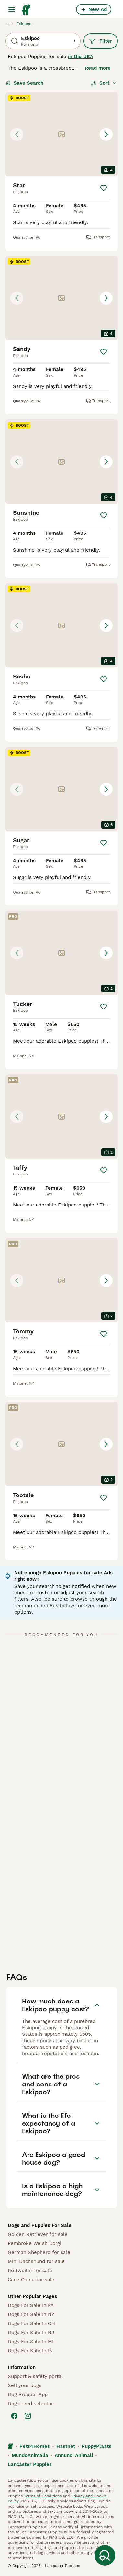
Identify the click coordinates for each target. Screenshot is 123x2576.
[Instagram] (27, 2415)
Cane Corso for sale (31, 2279)
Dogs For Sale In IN (30, 2351)
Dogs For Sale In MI (30, 2341)
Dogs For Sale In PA (31, 2305)
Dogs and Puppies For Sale (40, 2225)
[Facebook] (14, 2415)
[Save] (103, 187)
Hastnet (65, 2446)
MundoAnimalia (30, 2455)
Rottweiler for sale (30, 2270)
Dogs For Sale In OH (31, 2323)
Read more (98, 68)
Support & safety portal (35, 2376)
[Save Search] (105, 2555)
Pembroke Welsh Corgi (34, 2243)
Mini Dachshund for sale (36, 2261)
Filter (100, 41)
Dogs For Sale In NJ (31, 2332)
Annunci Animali (74, 2455)
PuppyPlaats (96, 2446)
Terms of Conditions (43, 2496)
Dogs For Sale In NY (31, 2314)
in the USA (80, 56)
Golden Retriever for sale (38, 2234)
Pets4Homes (34, 2446)
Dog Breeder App (28, 2394)
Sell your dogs (24, 2385)
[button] (61, 134)
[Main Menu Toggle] (11, 9)
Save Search (24, 83)
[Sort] (103, 83)
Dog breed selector (30, 2403)
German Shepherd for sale (39, 2252)
